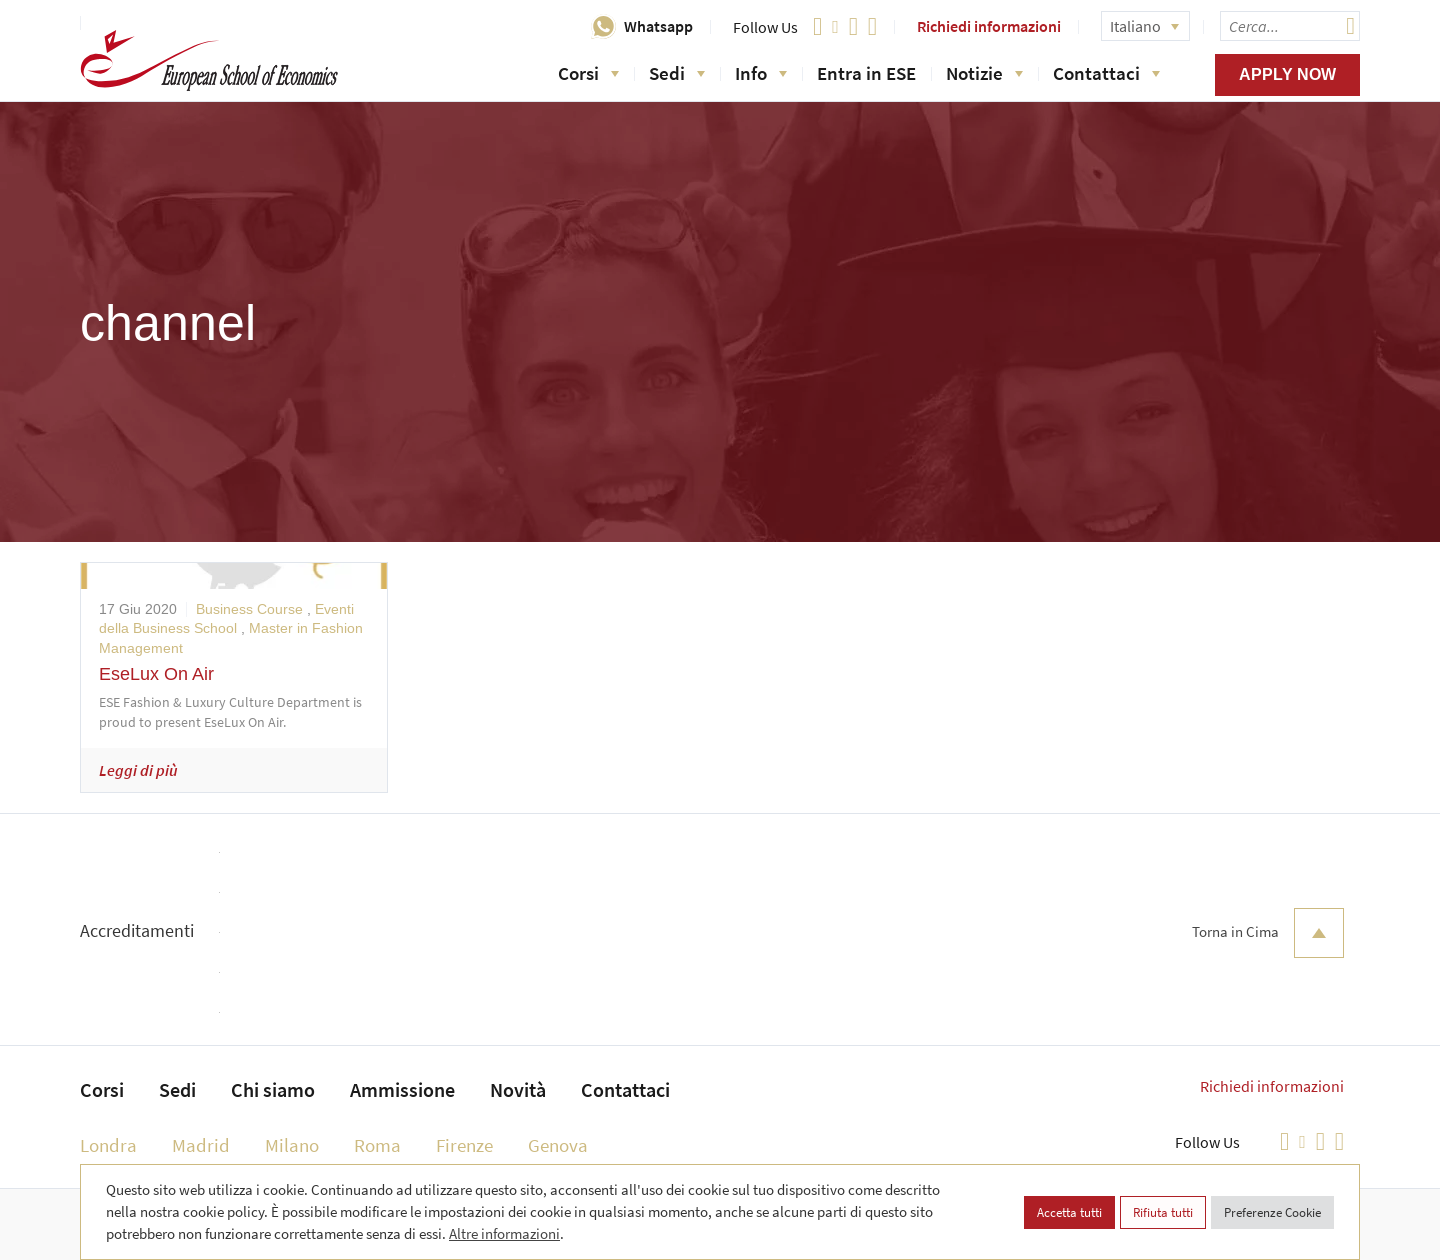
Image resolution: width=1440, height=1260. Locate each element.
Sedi (677, 73)
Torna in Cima (1268, 933)
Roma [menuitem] (377, 1145)
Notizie (984, 73)
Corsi (588, 73)
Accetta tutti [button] (1069, 1212)
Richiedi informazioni (989, 26)
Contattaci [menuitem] (625, 1089)
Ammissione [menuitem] (402, 1089)
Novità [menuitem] (518, 1089)
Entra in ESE (866, 73)
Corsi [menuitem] (102, 1089)
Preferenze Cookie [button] (1272, 1212)
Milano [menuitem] (292, 1145)
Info (761, 73)
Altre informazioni (504, 1233)
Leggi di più (138, 770)
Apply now (1287, 74)
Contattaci (1106, 73)
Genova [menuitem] (558, 1145)
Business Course (249, 609)
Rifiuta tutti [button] (1163, 1212)
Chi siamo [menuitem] (273, 1089)
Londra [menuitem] (108, 1145)
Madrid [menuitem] (201, 1145)
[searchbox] (1290, 26)
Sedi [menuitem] (177, 1089)
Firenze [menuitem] (464, 1145)
